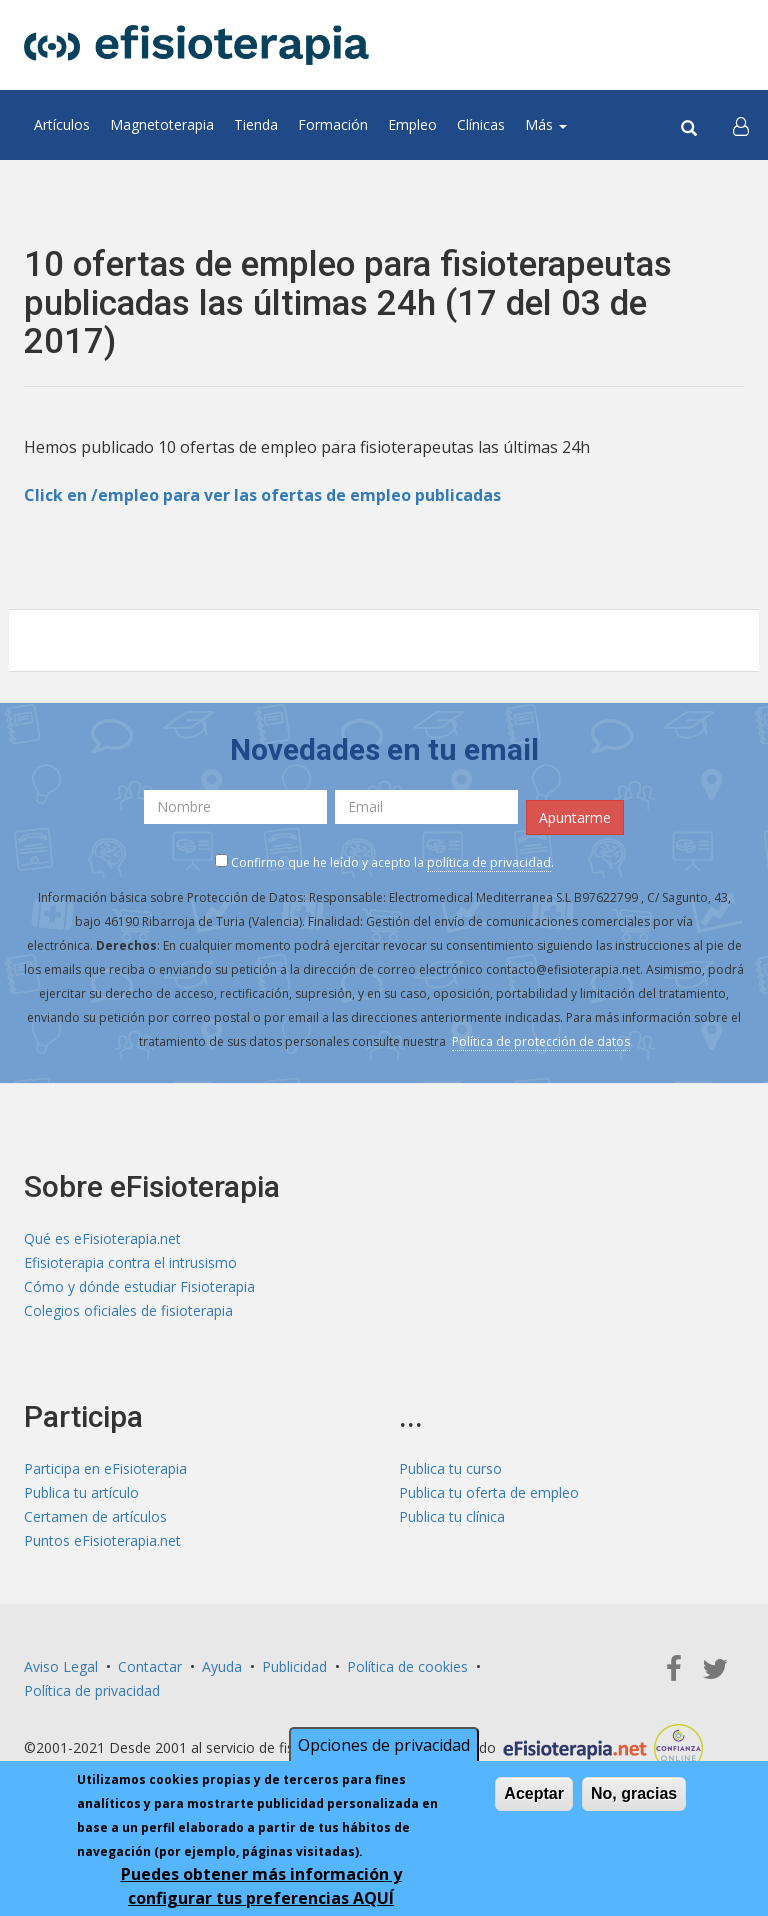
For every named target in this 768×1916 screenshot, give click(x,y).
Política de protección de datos (541, 1041)
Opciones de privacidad (384, 1745)
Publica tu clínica (452, 1516)
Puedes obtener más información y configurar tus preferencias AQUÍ (261, 1886)
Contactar (150, 1666)
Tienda (256, 124)
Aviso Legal (61, 1666)
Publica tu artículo (81, 1492)
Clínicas (481, 124)
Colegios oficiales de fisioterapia (128, 1310)
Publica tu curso (450, 1468)
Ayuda (222, 1666)
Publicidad (294, 1666)
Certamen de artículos (95, 1516)
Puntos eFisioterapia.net (102, 1540)
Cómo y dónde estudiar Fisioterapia (139, 1286)
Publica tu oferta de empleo (489, 1492)
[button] (741, 125)
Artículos (62, 124)
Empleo (412, 124)
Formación (333, 124)
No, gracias (634, 1793)
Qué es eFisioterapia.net (102, 1238)
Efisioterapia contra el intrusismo (130, 1262)
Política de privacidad (92, 1690)
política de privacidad (489, 862)
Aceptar (534, 1793)
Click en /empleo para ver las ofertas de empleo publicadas (262, 495)
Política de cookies (407, 1666)
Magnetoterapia (162, 124)
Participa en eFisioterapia (105, 1468)
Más (546, 124)
